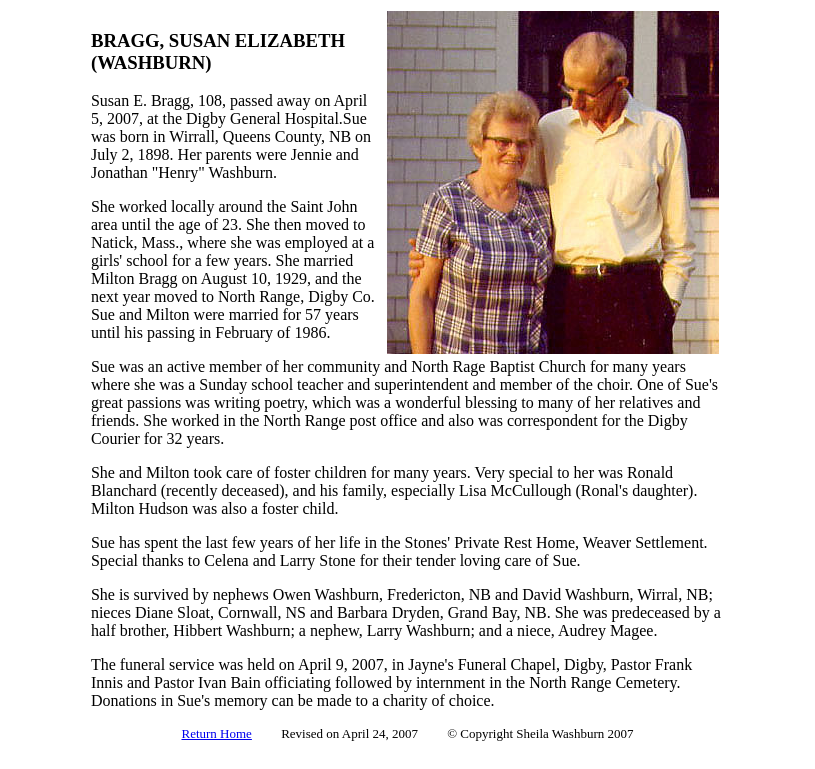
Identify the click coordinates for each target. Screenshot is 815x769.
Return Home (216, 733)
